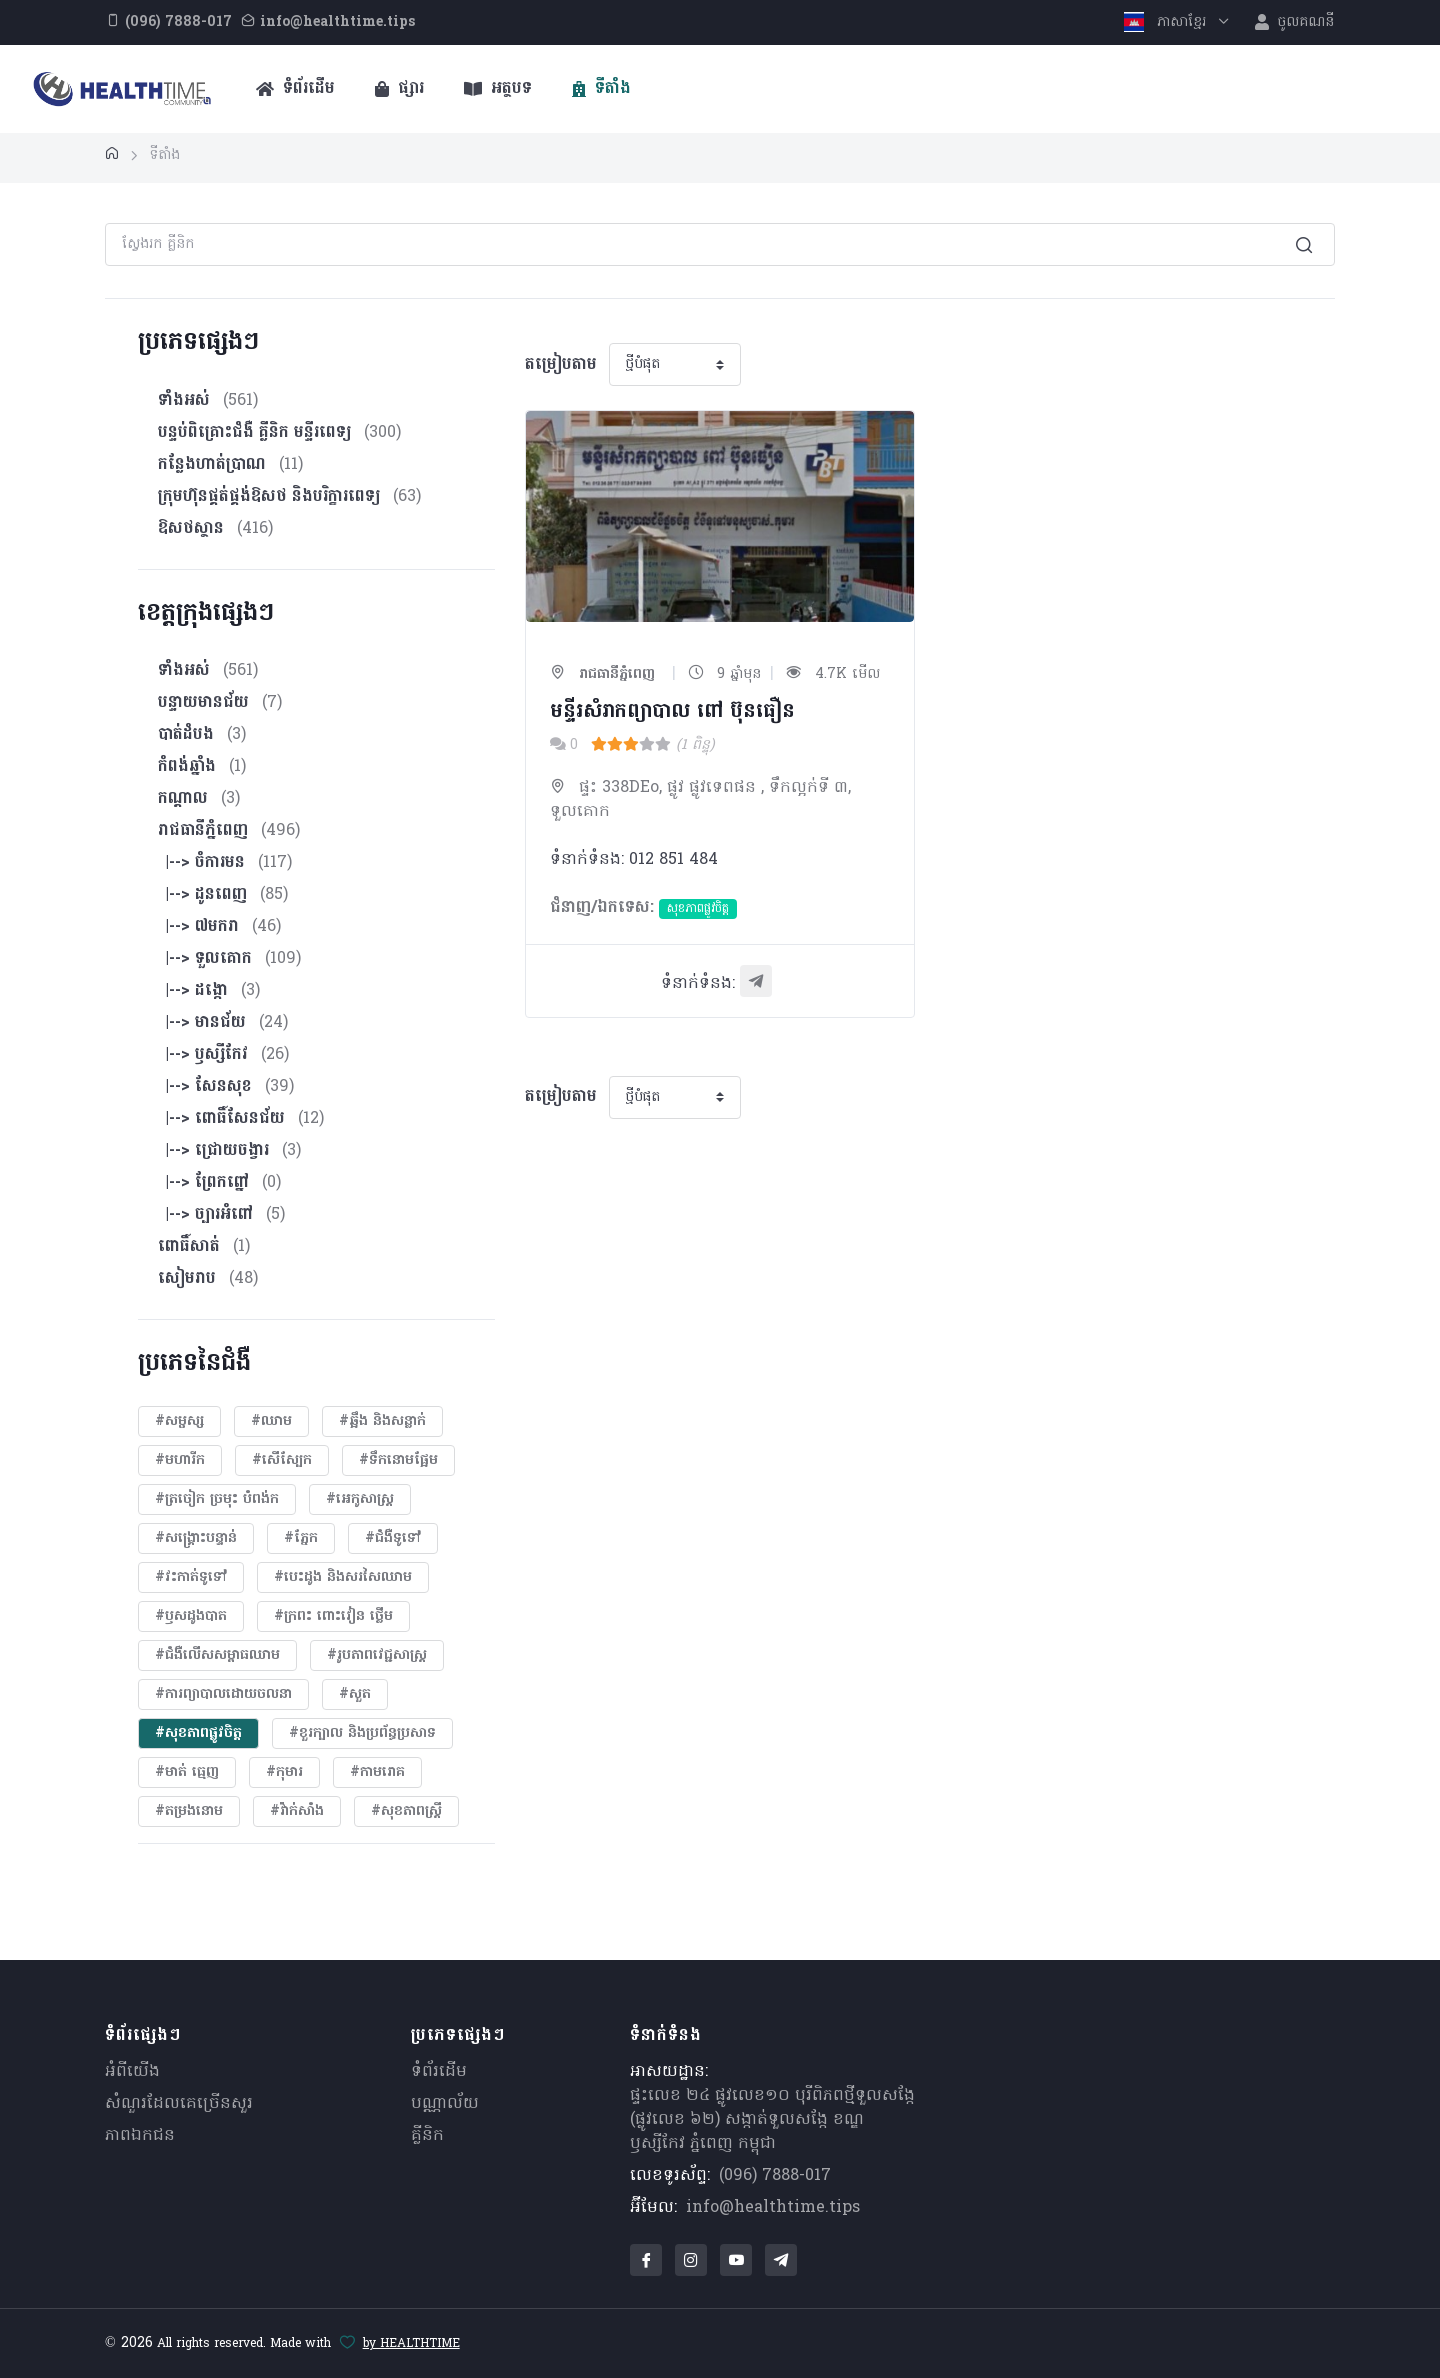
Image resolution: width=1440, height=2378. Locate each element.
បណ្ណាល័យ (445, 2104)
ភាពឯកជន (140, 2136)
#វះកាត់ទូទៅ (191, 1577)
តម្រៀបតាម (561, 365)
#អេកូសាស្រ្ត (360, 1499)
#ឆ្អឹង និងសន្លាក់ (382, 1421)
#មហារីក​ (180, 1460)
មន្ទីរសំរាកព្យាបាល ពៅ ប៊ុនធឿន (672, 712)
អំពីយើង (132, 2072)
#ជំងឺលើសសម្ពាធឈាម (217, 1655)
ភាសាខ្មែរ (1167, 22)
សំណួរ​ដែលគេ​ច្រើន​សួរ (179, 2104)
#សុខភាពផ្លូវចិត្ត (198, 1733)
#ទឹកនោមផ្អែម (398, 1460)
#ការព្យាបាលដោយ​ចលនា (223, 1694)
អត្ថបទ (498, 89)
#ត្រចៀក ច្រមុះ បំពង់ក (217, 1499)
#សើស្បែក (282, 1460)
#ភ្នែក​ (301, 1538)
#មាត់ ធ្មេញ (187, 1772)
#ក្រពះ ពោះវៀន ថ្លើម (333, 1616)
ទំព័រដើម (295, 89)
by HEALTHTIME (411, 2344)
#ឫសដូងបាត (191, 1616)
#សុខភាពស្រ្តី (406, 1811)
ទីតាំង (601, 89)
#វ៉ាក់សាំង (297, 1811)
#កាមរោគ (377, 1772)
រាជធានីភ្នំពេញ (602, 674)
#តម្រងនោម (189, 1811)
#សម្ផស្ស (179, 1421)
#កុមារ (284, 1772)
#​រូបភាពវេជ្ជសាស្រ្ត (377, 1655)
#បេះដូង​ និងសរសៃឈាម (343, 1577)
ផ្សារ (399, 89)
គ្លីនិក (427, 2136)
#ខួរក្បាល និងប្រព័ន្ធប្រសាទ (362, 1733)
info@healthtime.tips (773, 2208)
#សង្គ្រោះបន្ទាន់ (196, 1538)
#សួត (355, 1694)
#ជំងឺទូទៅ (393, 1538)
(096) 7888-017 (775, 2176)
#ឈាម (271, 1421)
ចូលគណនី (1294, 22)
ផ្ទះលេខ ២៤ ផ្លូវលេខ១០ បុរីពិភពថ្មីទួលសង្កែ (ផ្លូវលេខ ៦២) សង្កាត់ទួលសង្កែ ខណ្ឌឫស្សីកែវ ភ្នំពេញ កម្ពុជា (772, 2120)
